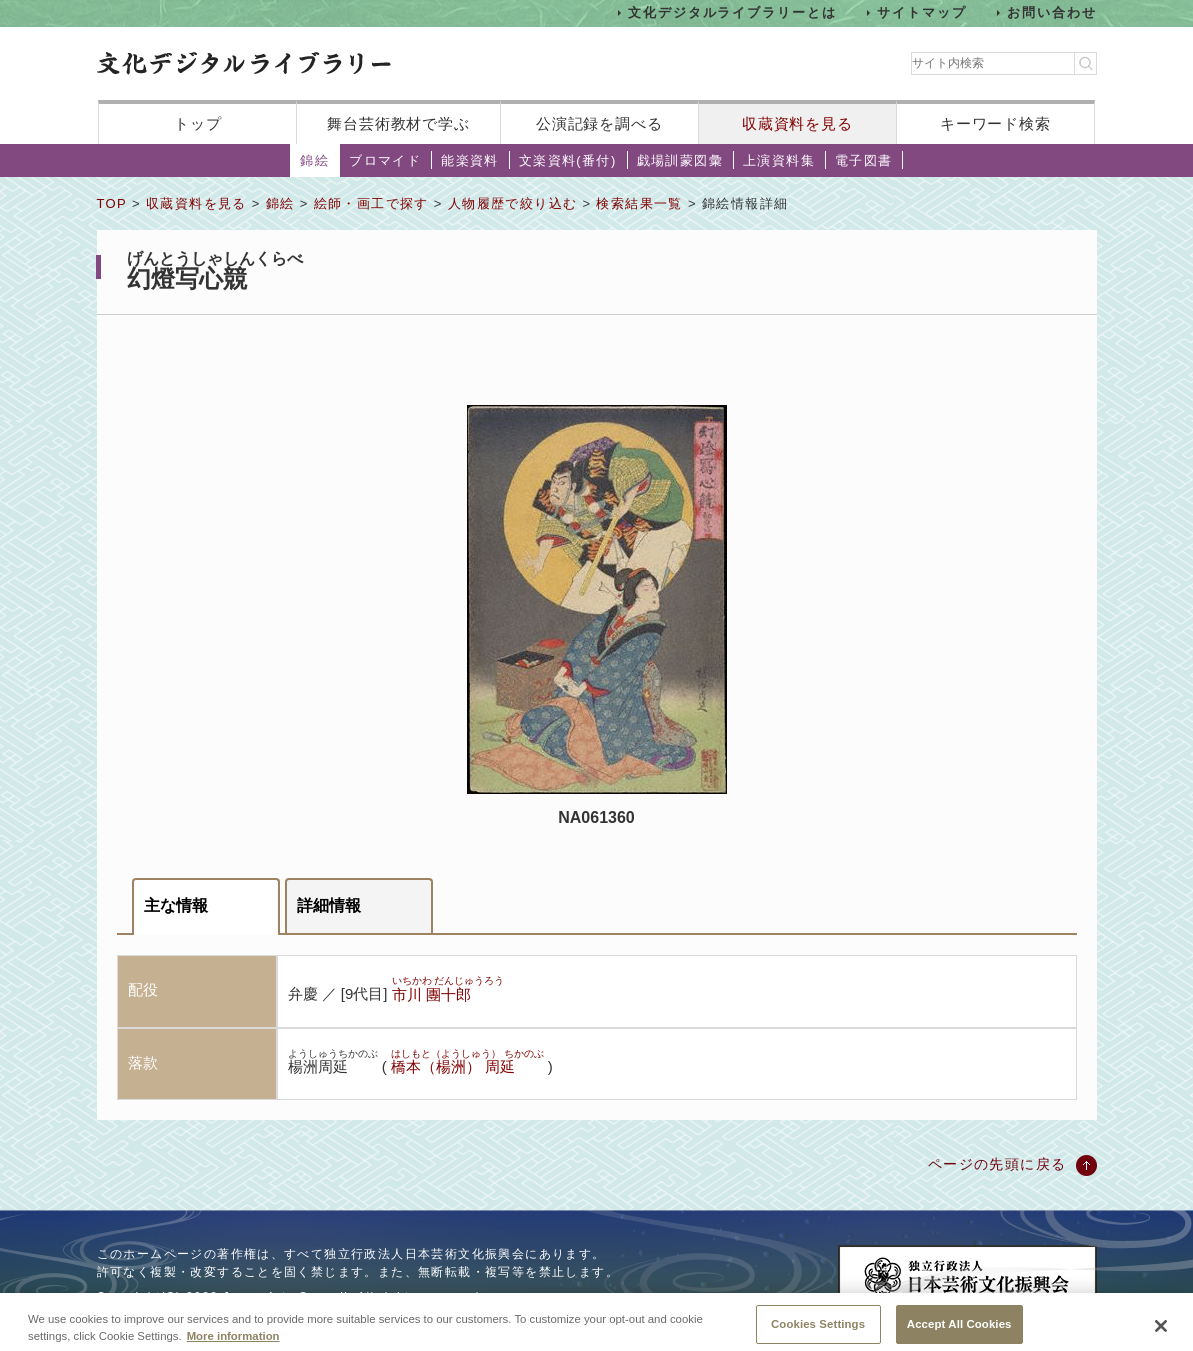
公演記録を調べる (599, 123)
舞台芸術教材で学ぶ (398, 123)
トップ (198, 123)
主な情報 (176, 905)
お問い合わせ (1052, 12)
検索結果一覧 (639, 203)
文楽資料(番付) (568, 160)
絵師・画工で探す (371, 203)
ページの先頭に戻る (997, 1164)
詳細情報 (329, 905)
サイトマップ (922, 12)
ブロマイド (385, 160)
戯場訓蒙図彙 (680, 160)
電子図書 (864, 160)
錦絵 (314, 160)
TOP (112, 203)
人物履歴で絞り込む (513, 203)
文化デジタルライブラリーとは (732, 12)
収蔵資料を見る (797, 123)
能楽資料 (470, 160)
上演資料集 (779, 160)
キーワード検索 (995, 123)
